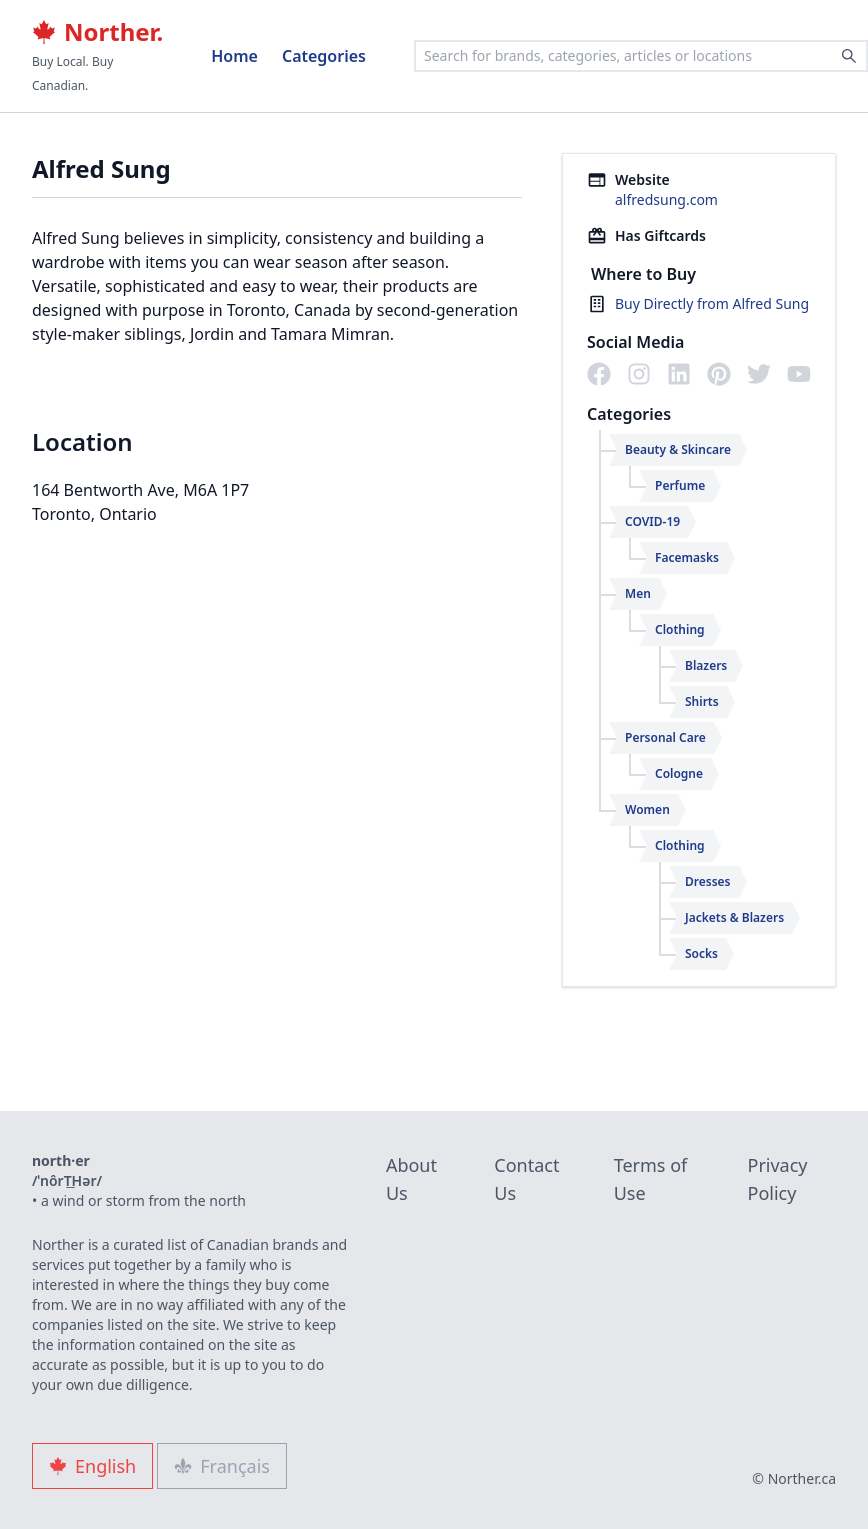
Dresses (708, 881)
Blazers (706, 665)
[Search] (849, 56)
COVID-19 (652, 521)
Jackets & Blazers (734, 917)
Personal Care (665, 737)
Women (647, 809)
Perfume (680, 485)
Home (234, 56)
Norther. (97, 32)
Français (222, 1466)
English (92, 1466)
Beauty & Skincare (678, 449)
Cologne (679, 773)
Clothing (680, 629)
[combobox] (641, 56)
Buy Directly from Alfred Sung (712, 303)
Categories (324, 56)
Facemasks (687, 557)
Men (638, 593)
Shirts (702, 701)
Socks (701, 953)
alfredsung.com (666, 199)
